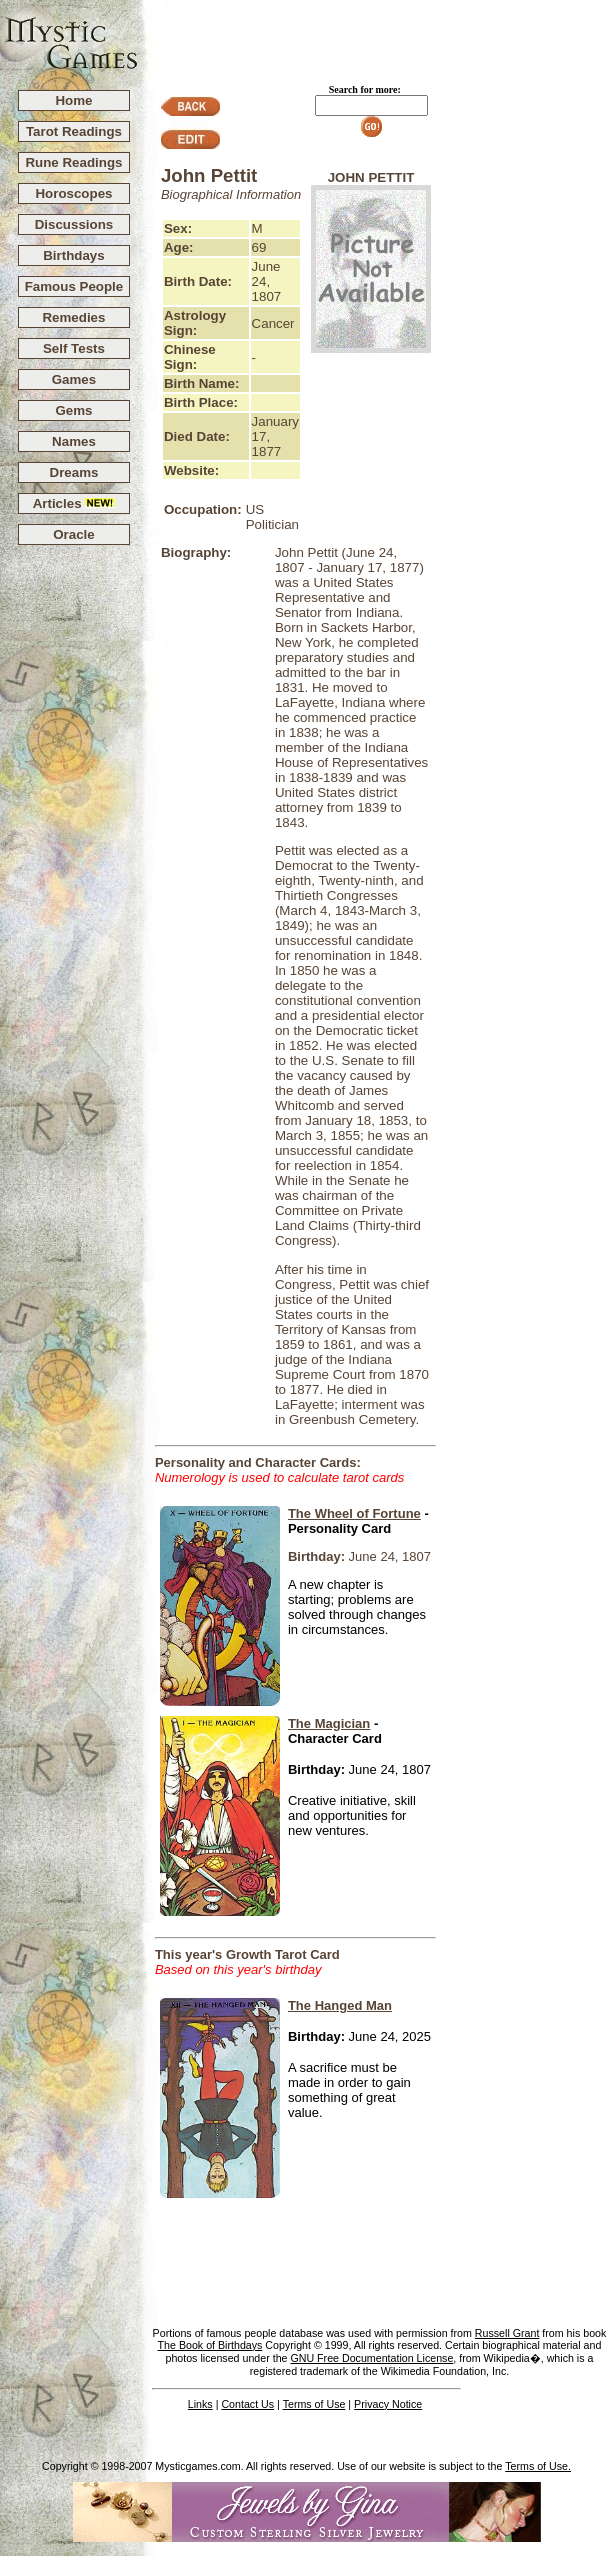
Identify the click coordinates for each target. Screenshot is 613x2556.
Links (200, 2404)
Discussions (74, 224)
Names (74, 441)
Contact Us (247, 2404)
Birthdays (73, 255)
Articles (74, 503)
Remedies (73, 317)
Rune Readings (73, 162)
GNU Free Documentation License (371, 2358)
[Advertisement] (376, 36)
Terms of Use (314, 2404)
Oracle (74, 534)
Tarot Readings (74, 131)
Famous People (74, 286)
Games (74, 379)
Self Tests (74, 348)
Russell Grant (507, 2333)
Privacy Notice (388, 2404)
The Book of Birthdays (210, 2345)
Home (73, 100)
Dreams (74, 472)
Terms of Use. (538, 2466)
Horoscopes (73, 193)
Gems (73, 410)
